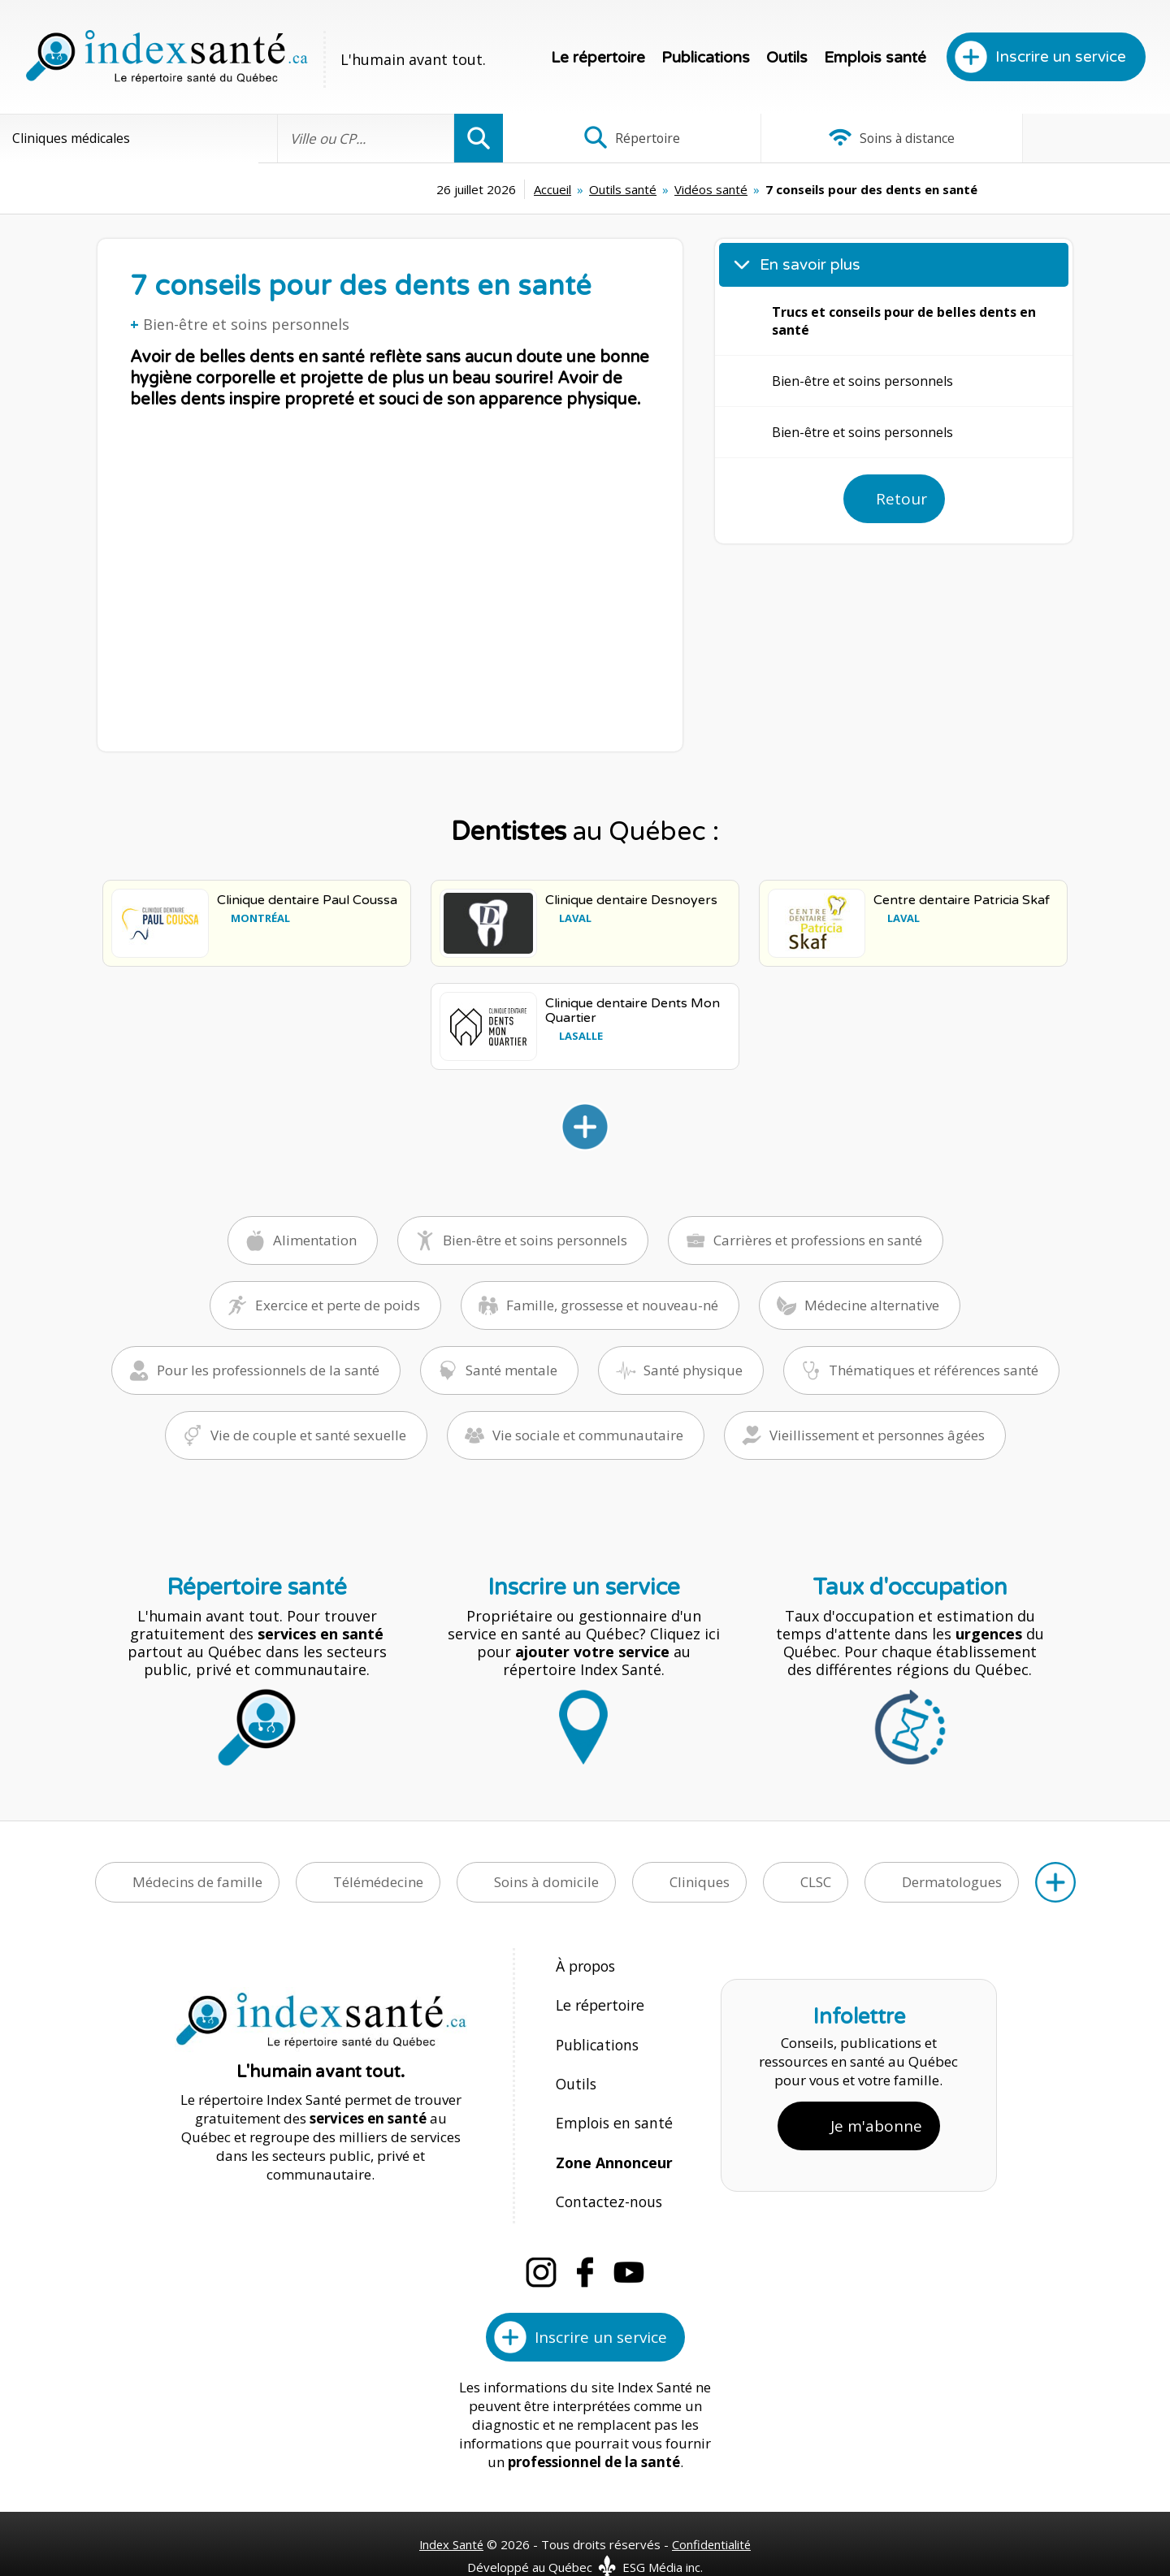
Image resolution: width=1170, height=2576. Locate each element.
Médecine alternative (871, 1304)
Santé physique (693, 1369)
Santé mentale (511, 1369)
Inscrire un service (1060, 57)
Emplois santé (875, 58)
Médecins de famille (197, 1881)
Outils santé (501, 189)
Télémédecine (378, 1881)
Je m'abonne (876, 2109)
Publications (705, 58)
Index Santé (451, 2513)
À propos (585, 1964)
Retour (901, 498)
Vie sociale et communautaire (587, 1434)
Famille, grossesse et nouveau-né (612, 1304)
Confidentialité (713, 2513)
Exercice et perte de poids (337, 1304)
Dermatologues (952, 1881)
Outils (787, 58)
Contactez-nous (605, 2174)
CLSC (815, 1881)
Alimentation (315, 1239)
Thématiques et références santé (933, 1369)
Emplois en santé (610, 2104)
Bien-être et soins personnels (246, 324)
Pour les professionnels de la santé (268, 1369)
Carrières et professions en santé (817, 1239)
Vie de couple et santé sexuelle (308, 1434)
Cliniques (700, 1881)
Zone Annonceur (613, 2139)
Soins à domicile (546, 1881)
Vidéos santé (589, 189)
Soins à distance (836, 138)
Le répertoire (598, 58)
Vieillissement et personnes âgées (877, 1434)
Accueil (430, 189)
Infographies (1059, 138)
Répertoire (613, 138)
